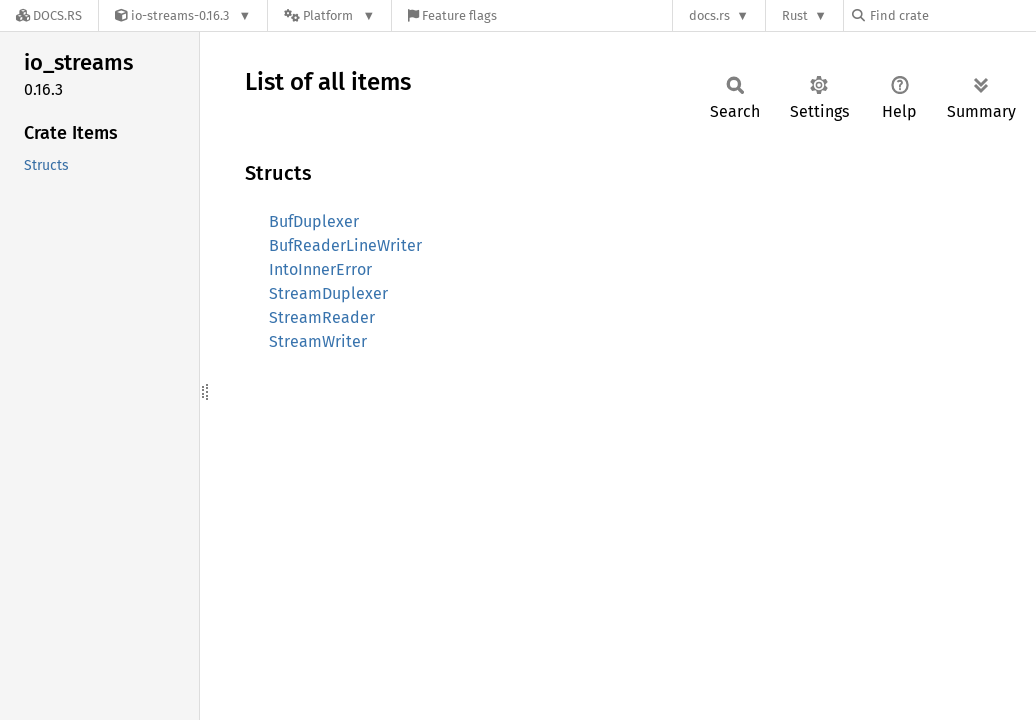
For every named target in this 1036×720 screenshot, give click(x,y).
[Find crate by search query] (952, 15)
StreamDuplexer (328, 293)
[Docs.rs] (49, 15)
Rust (795, 15)
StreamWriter (318, 341)
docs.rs (709, 15)
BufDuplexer (314, 221)
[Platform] (329, 15)
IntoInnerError (320, 269)
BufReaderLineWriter (345, 245)
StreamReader (322, 317)
